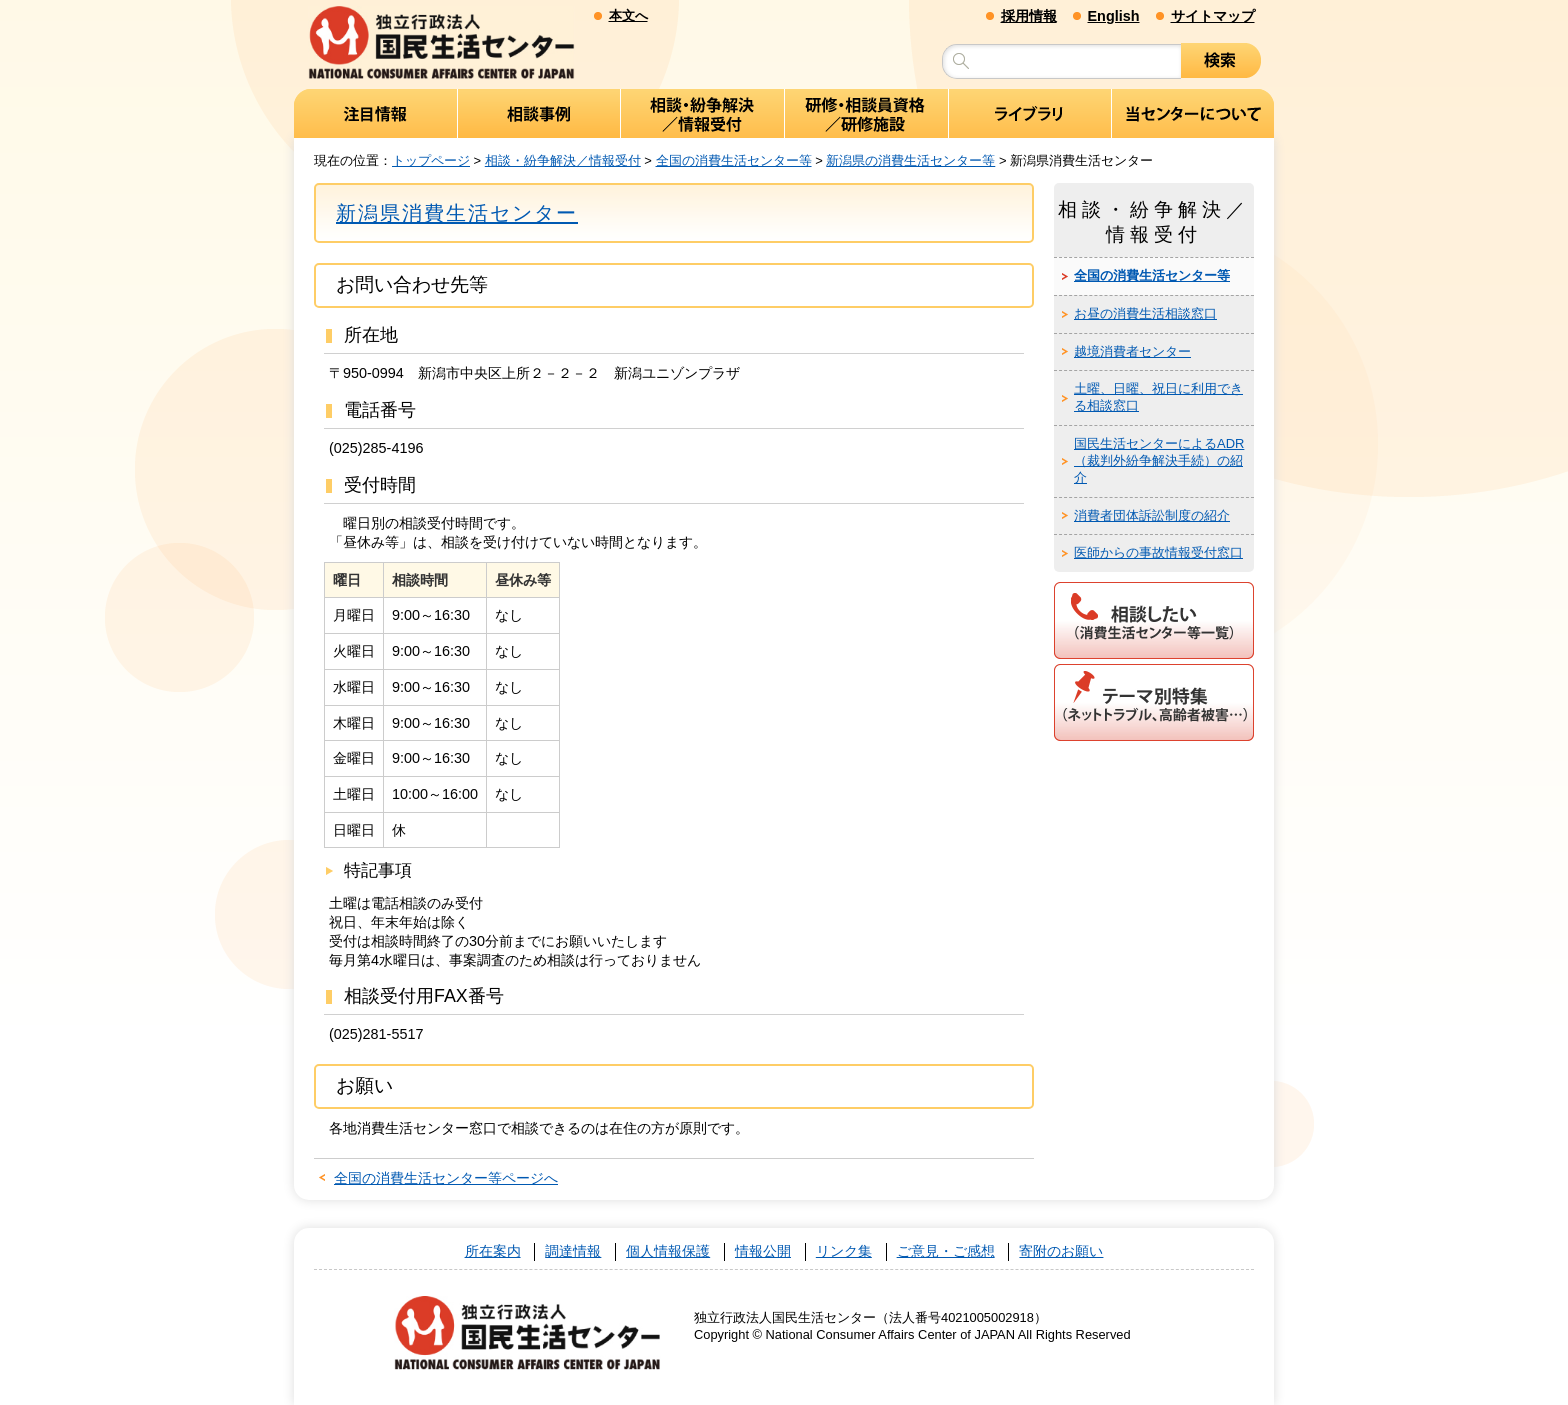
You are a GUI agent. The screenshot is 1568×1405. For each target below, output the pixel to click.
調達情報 (573, 1251)
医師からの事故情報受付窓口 (1158, 552)
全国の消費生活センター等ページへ (446, 1178)
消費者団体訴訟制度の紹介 (1152, 515)
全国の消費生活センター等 (734, 160)
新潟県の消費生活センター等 (910, 160)
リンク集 (844, 1251)
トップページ (431, 160)
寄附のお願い (1061, 1251)
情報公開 (763, 1251)
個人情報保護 (668, 1251)
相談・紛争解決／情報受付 (563, 160)
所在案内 (493, 1251)
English (1114, 16)
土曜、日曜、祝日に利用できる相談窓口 (1158, 397)
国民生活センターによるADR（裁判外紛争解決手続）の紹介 (1159, 460)
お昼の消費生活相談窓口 (1145, 313)
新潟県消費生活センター (457, 213)
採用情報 (1029, 16)
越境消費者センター (1132, 351)
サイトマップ (1213, 16)
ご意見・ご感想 (946, 1251)
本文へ (628, 15)
